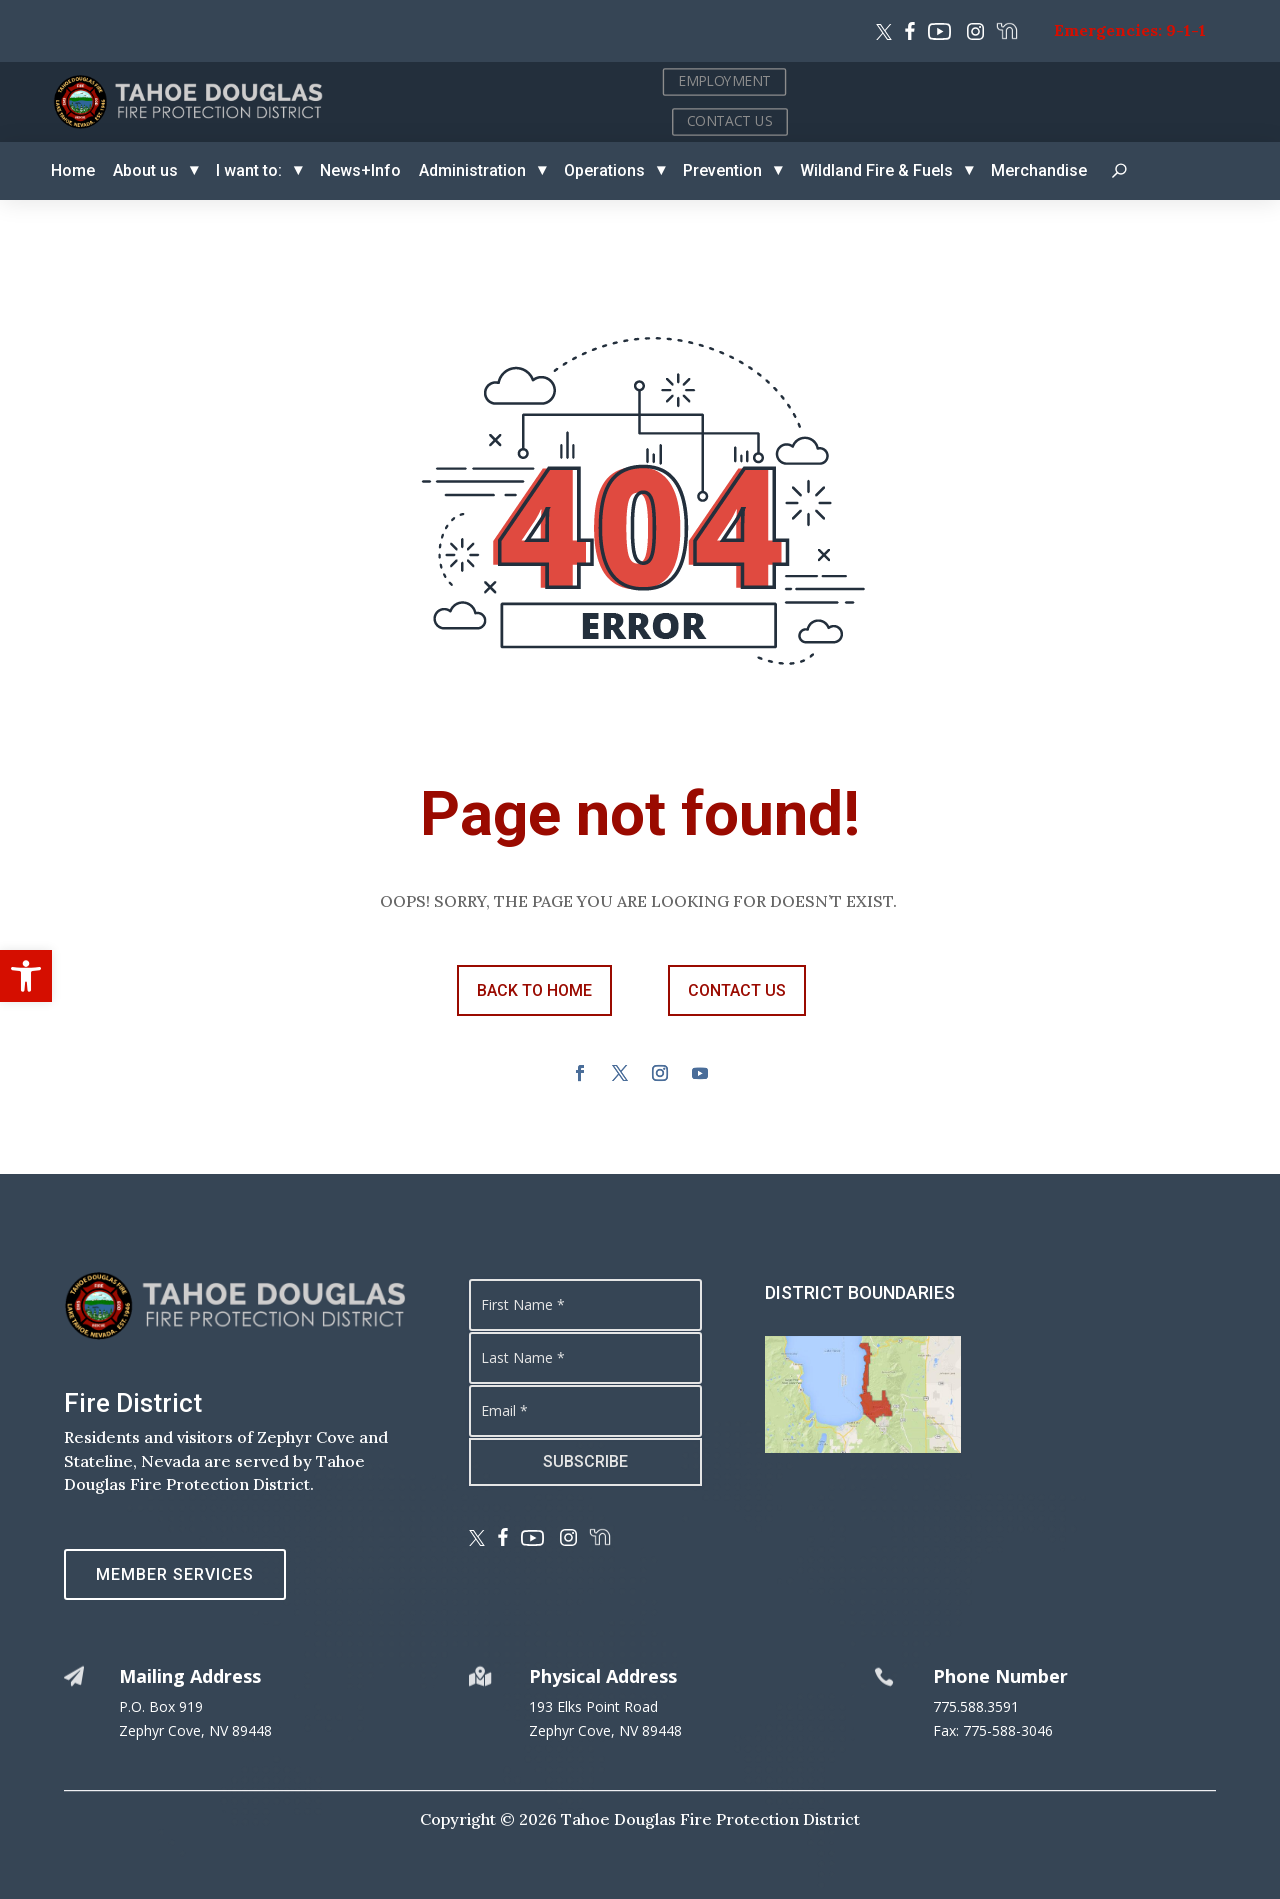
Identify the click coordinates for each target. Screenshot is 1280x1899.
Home (73, 170)
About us (145, 170)
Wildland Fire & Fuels (876, 170)
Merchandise (1039, 170)
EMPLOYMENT (1137, 80)
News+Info (360, 170)
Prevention (722, 170)
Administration (472, 170)
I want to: (249, 170)
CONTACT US (1144, 120)
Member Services (175, 1574)
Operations (604, 170)
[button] (26, 976)
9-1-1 (1186, 30)
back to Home (534, 990)
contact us (737, 990)
